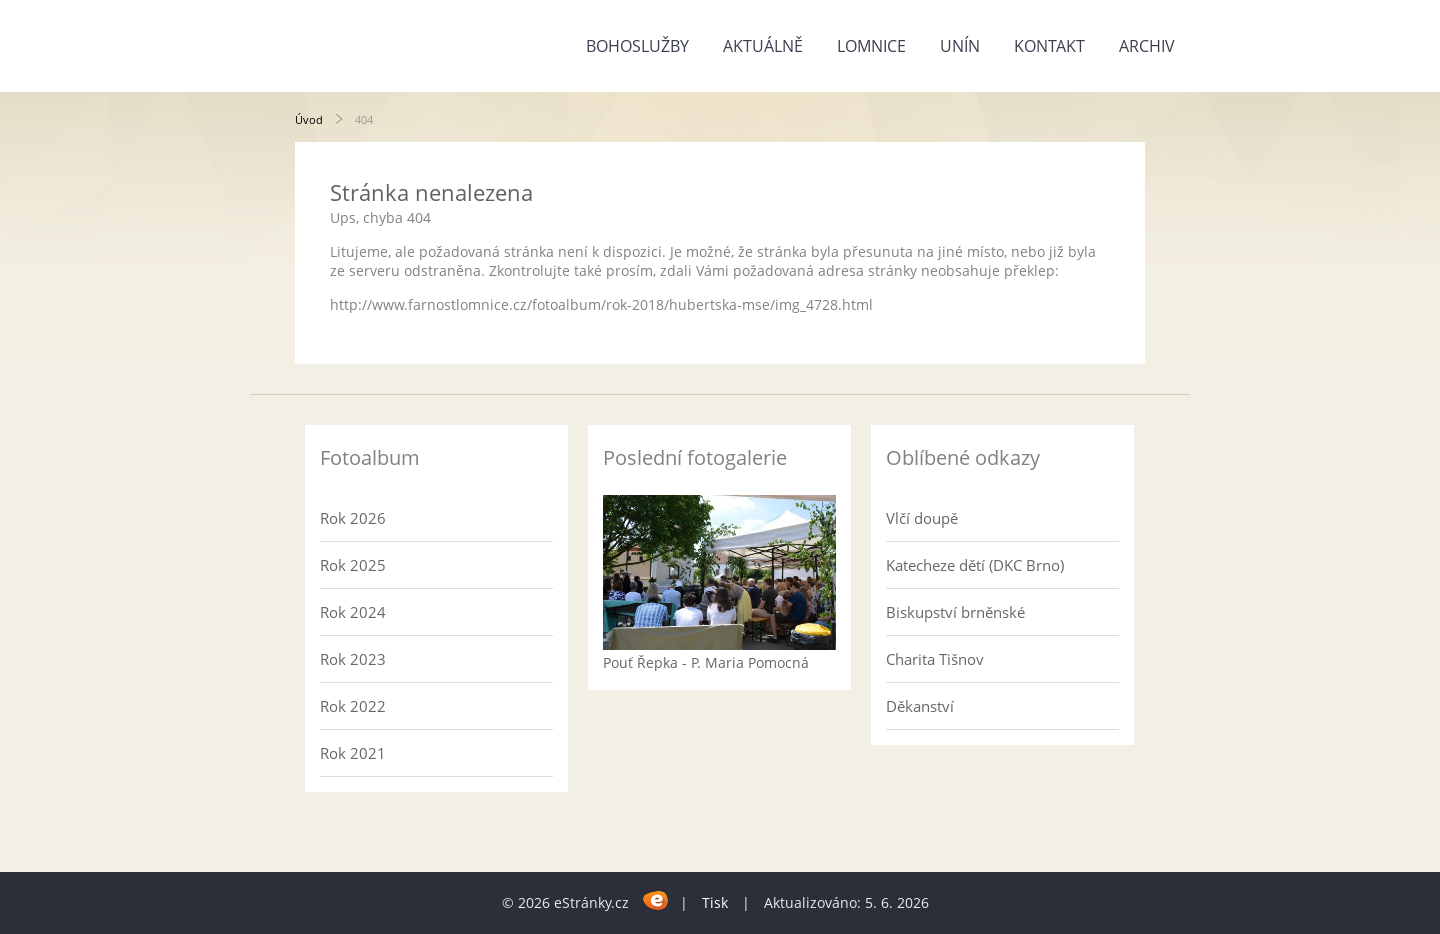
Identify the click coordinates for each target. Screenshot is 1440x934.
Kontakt (1049, 46)
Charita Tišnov (935, 659)
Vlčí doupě (922, 518)
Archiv (1147, 46)
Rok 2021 (353, 753)
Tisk (715, 902)
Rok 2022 (353, 706)
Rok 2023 (353, 659)
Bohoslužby (637, 46)
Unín (960, 46)
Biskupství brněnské (955, 612)
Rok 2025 (353, 565)
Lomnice (871, 46)
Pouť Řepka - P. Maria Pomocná (706, 662)
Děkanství (920, 706)
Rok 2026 (353, 518)
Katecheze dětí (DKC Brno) (975, 565)
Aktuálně (763, 46)
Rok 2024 (353, 612)
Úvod (309, 119)
